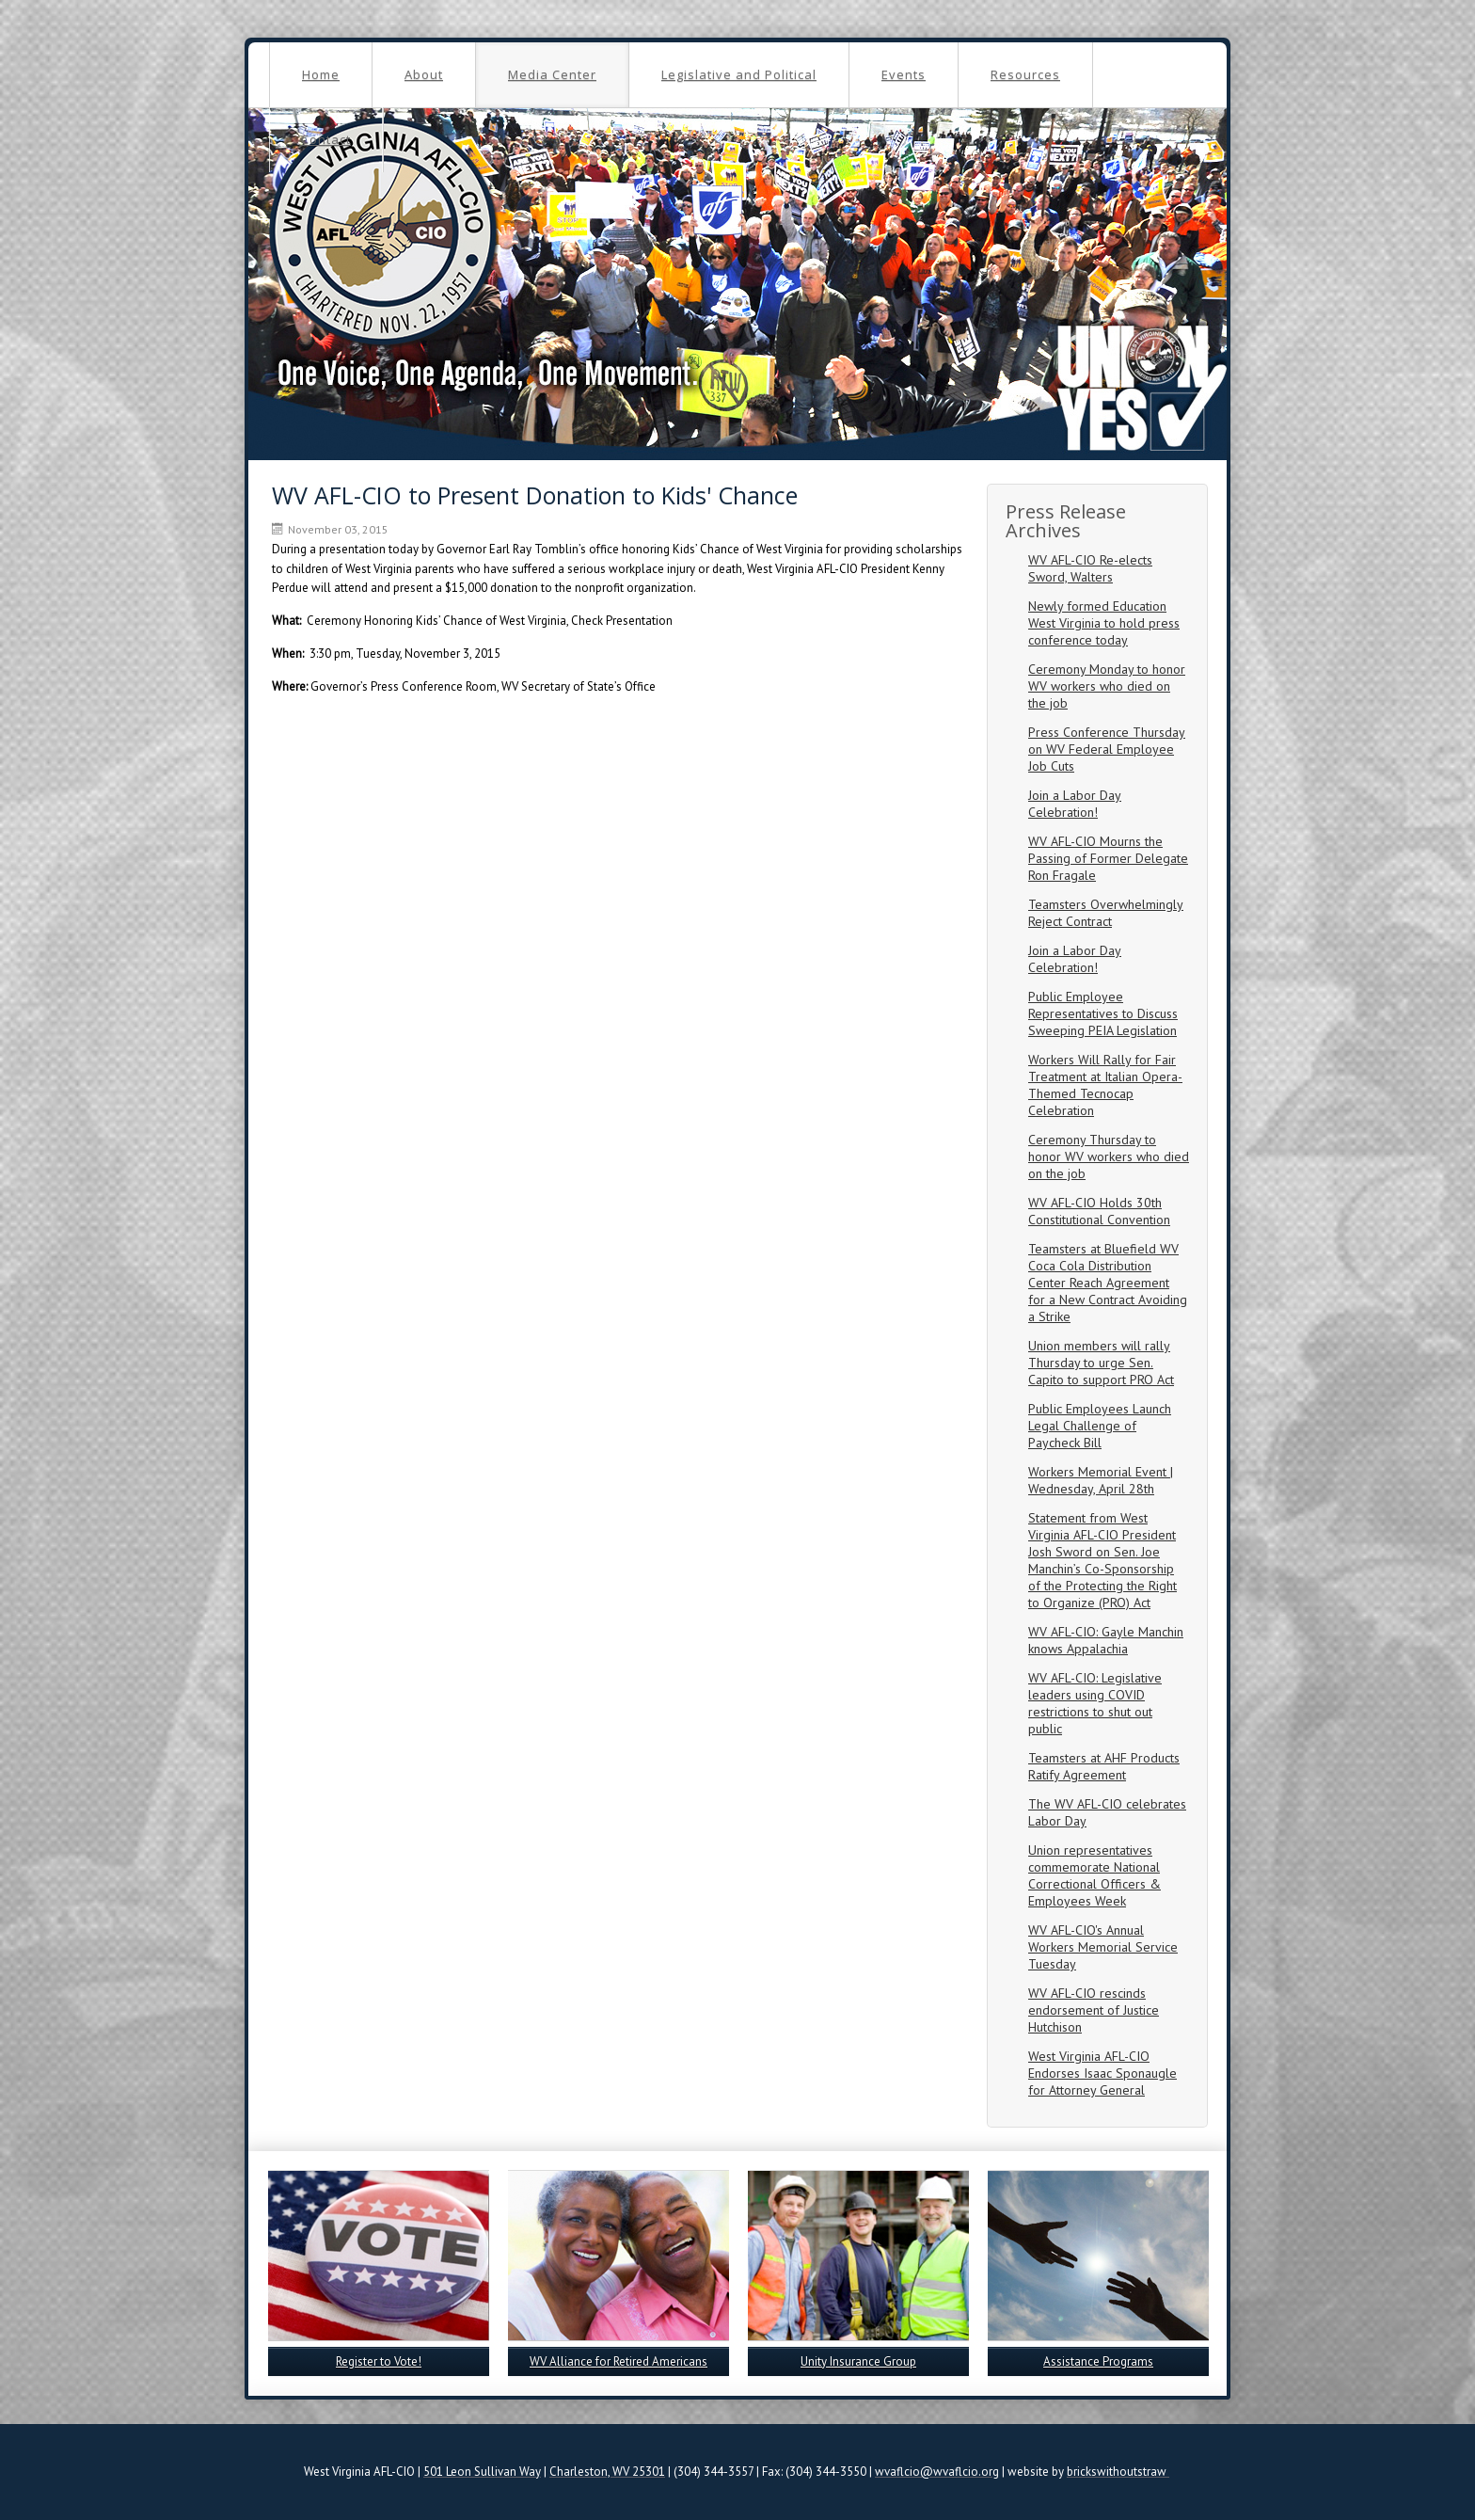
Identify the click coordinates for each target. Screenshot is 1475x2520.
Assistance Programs (1098, 2361)
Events (903, 74)
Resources (1025, 74)
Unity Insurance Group (858, 2361)
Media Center (552, 74)
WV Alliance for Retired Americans (618, 2361)
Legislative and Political (739, 74)
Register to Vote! (378, 2361)
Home (321, 74)
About (423, 74)
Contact (326, 139)
